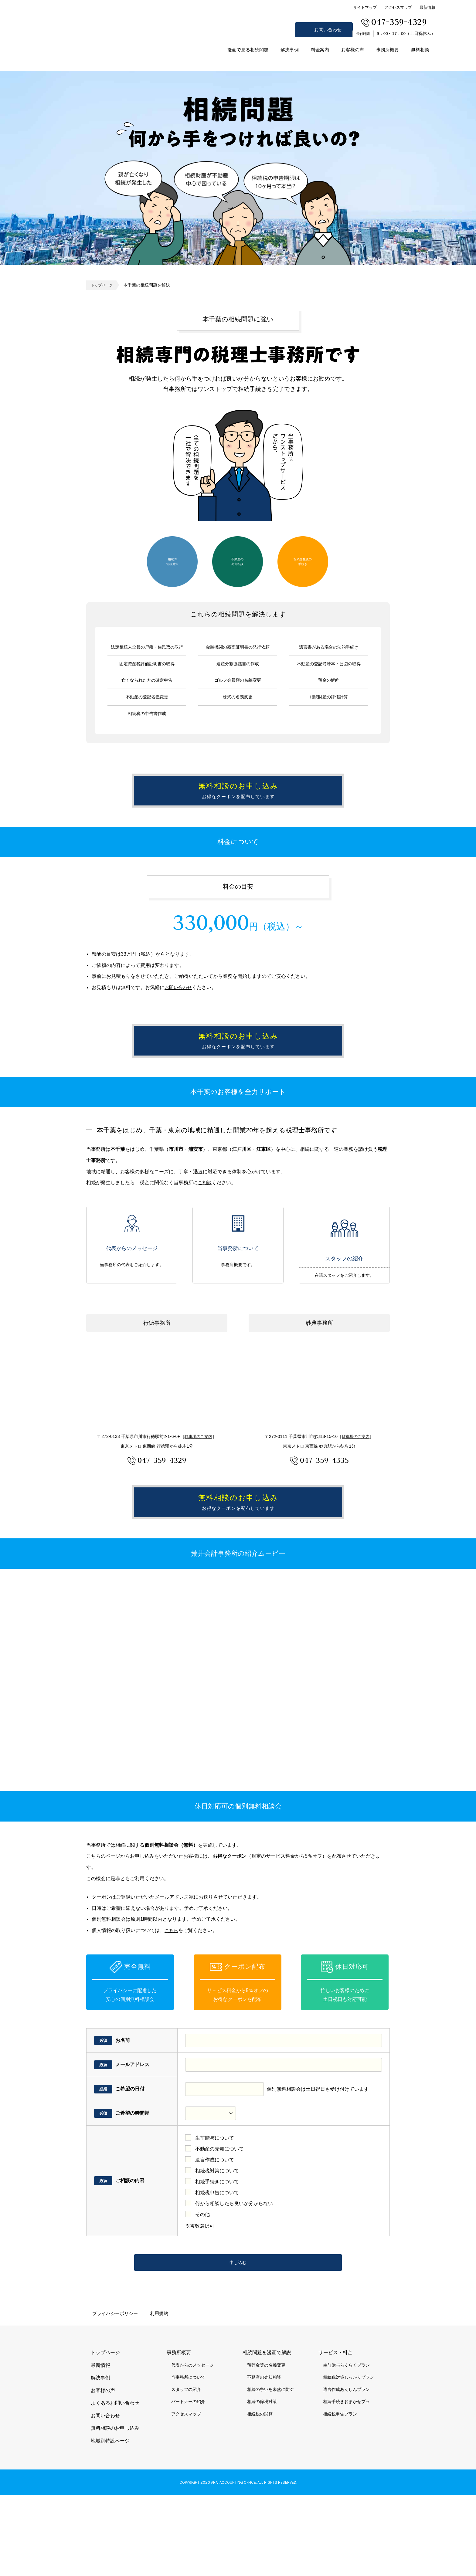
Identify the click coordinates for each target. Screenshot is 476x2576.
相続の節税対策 (172, 561)
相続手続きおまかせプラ (346, 2482)
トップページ (103, 285)
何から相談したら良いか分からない (234, 2278)
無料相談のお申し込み (467, 1288)
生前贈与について (214, 2212)
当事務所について (238, 1278)
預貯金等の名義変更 (266, 2445)
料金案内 (320, 49)
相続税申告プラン (340, 2494)
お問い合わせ (328, 29)
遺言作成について (214, 2234)
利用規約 (159, 2394)
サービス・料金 (335, 2433)
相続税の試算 (260, 2494)
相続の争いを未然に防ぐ (270, 2470)
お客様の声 (352, 49)
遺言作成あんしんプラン (346, 2470)
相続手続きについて (217, 2256)
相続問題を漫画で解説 (267, 2433)
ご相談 (205, 1232)
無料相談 (420, 49)
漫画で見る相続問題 (247, 49)
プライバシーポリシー (115, 2394)
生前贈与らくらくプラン (346, 2445)
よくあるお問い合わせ (115, 2483)
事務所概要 (387, 49)
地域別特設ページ (110, 2521)
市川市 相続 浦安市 (87, 48)
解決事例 (289, 49)
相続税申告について (217, 2267)
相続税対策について (217, 2245)
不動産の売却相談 (237, 561)
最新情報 (427, 7)
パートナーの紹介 (188, 2482)
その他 (202, 2289)
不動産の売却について (219, 2223)
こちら (172, 2005)
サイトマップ (365, 7)
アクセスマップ (398, 7)
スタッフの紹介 (344, 1278)
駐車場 (198, 1486)
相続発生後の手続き (302, 561)
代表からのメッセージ (132, 1278)
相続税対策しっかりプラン (348, 2458)
